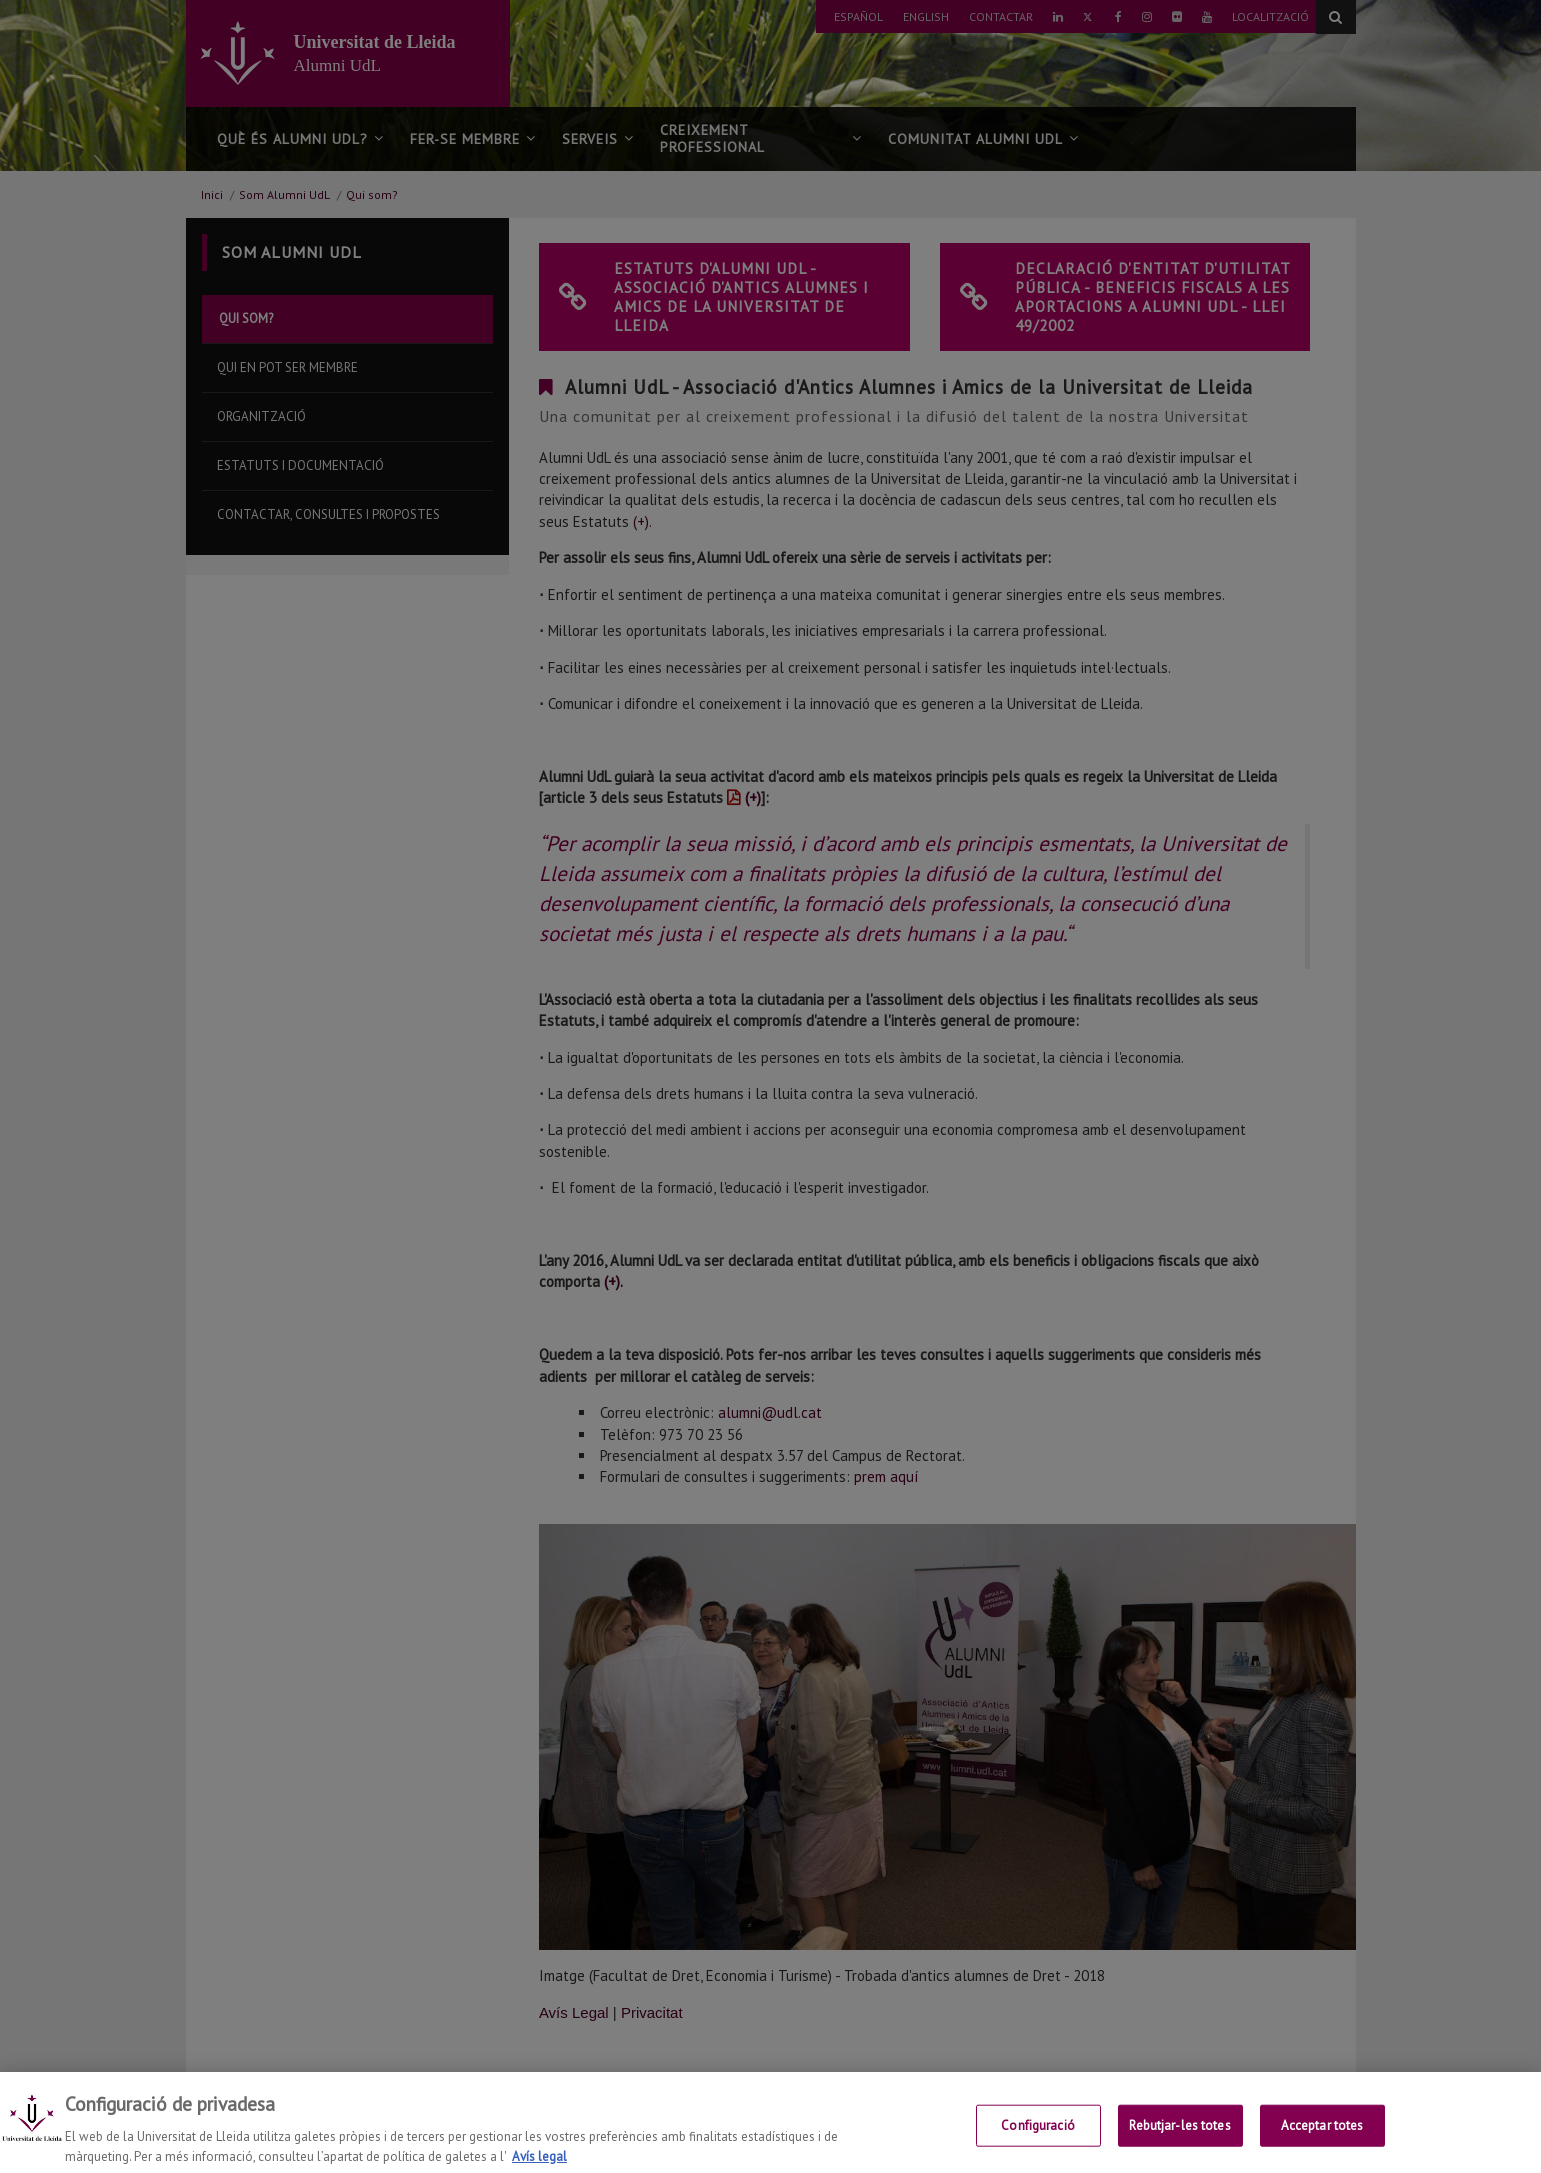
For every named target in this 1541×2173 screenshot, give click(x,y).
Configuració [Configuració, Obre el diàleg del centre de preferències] (1038, 2140)
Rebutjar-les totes (1179, 2140)
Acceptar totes (1322, 2140)
